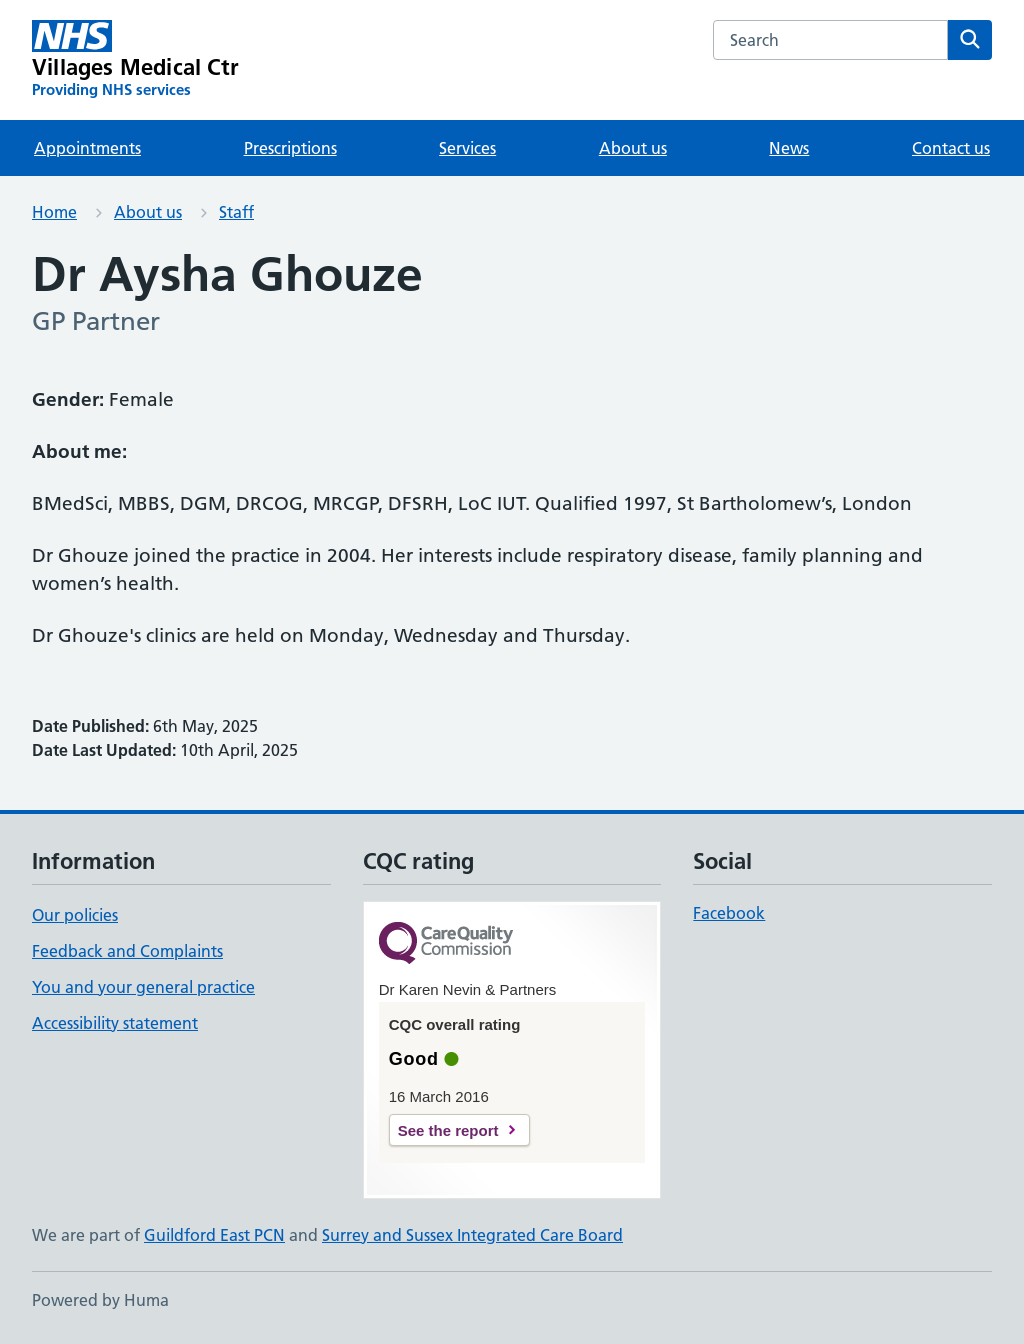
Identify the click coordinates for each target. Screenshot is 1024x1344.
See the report (448, 1130)
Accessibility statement (115, 1023)
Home (54, 212)
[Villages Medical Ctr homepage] (135, 60)
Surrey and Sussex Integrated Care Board (472, 1235)
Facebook (729, 913)
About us (633, 148)
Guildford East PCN (214, 1235)
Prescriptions (290, 148)
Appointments (87, 148)
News (789, 148)
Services (467, 148)
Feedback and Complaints (127, 951)
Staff (236, 212)
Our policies (75, 915)
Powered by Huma (100, 1300)
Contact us (951, 148)
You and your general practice (143, 987)
